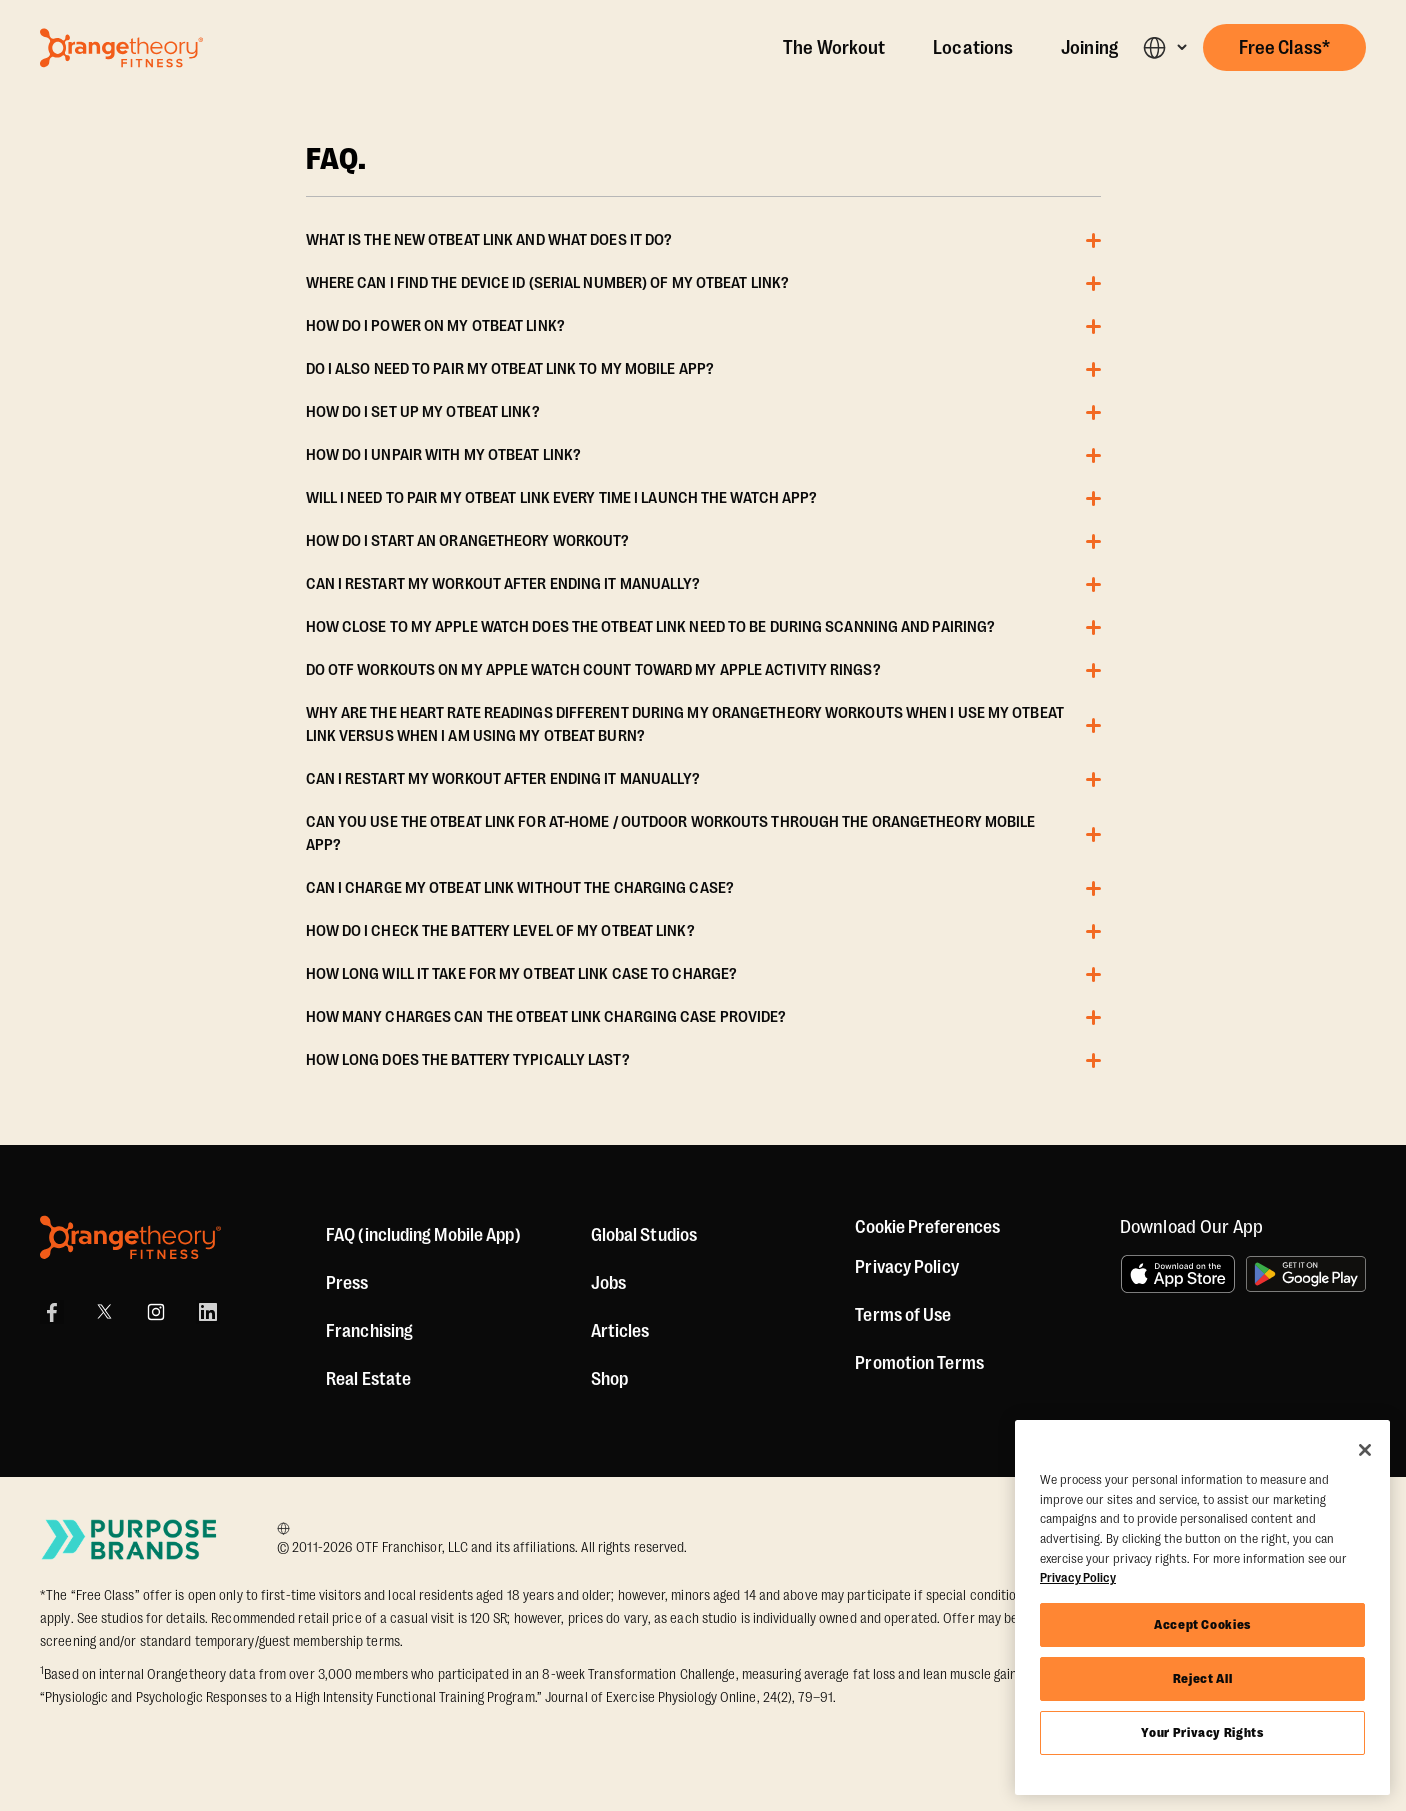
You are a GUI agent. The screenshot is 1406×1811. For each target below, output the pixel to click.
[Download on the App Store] (1178, 1274)
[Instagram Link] (156, 1312)
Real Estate (368, 1379)
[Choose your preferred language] (289, 1528)
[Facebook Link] (52, 1312)
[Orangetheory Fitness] (130, 1237)
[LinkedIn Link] (208, 1312)
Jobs (608, 1283)
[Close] (1365, 1450)
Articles (620, 1331)
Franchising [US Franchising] (369, 1331)
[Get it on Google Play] (1306, 1274)
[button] (1164, 47)
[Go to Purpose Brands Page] (130, 1539)
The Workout (834, 48)
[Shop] (609, 1379)
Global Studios (644, 1235)
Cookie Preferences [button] (927, 1227)
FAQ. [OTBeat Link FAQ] (336, 160)
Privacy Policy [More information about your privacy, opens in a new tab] (1078, 1577)
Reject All (1203, 1678)
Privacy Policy (906, 1267)
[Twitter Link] (104, 1312)
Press (347, 1283)
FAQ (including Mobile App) (423, 1235)
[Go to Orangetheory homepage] (121, 48)
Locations (973, 48)
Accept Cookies (1202, 1624)
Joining (1089, 48)
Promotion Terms (919, 1363)
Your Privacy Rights (1202, 1732)
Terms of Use (903, 1315)
